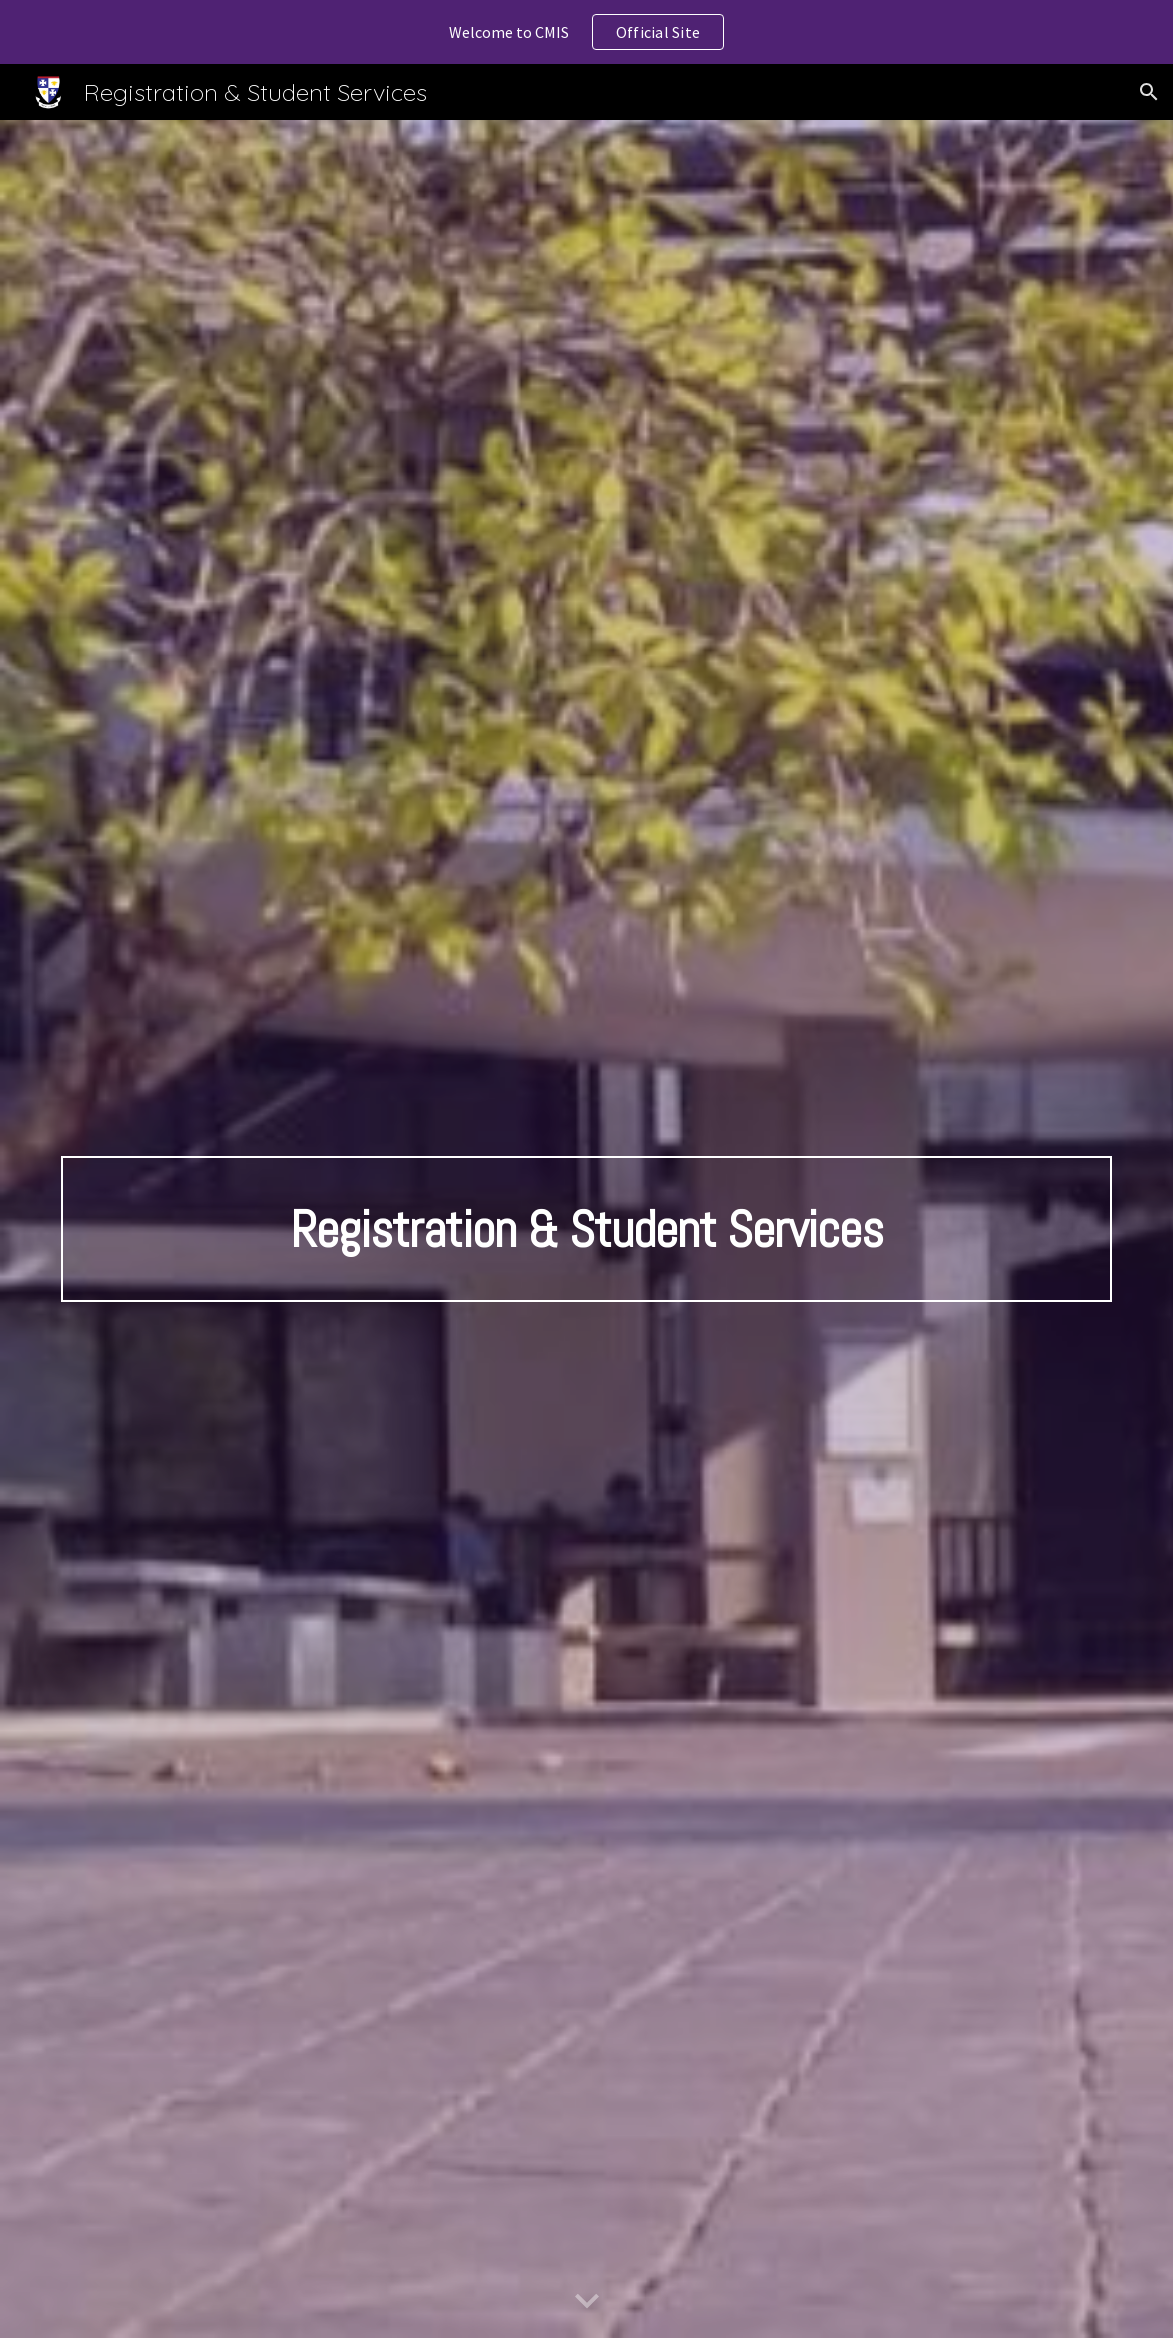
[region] (586, 32)
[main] (586, 1229)
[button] (1149, 92)
